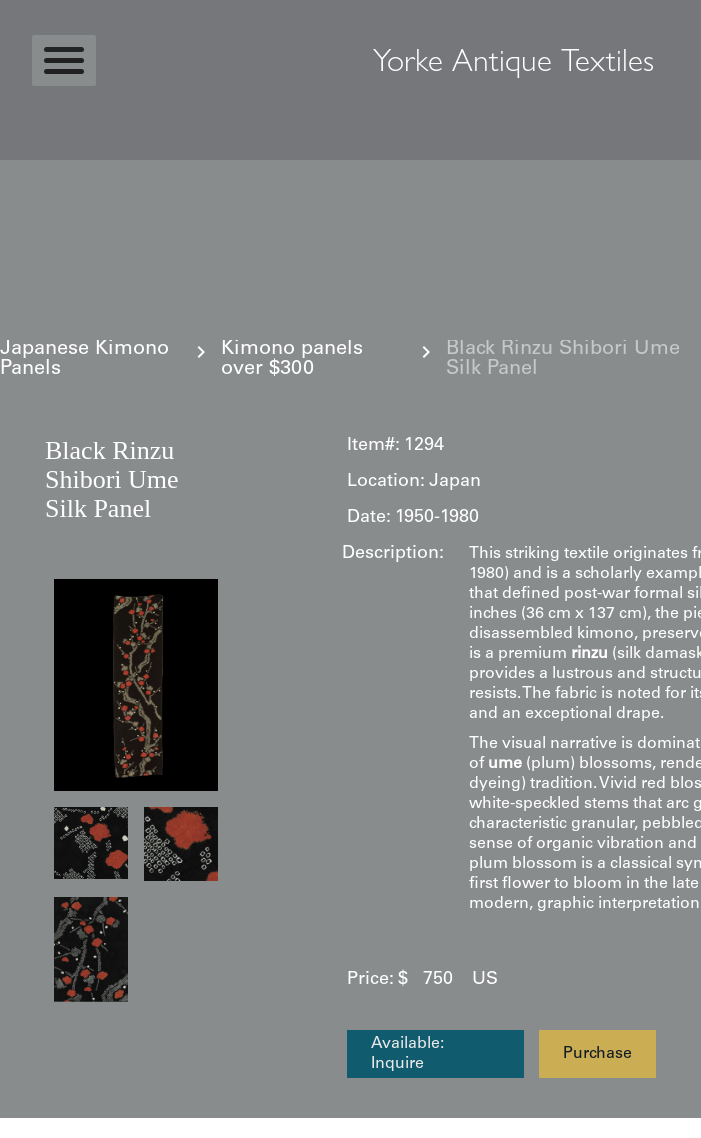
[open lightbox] (136, 685)
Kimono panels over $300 (292, 360)
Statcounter (54, 1128)
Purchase (597, 1054)
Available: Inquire (407, 1054)
